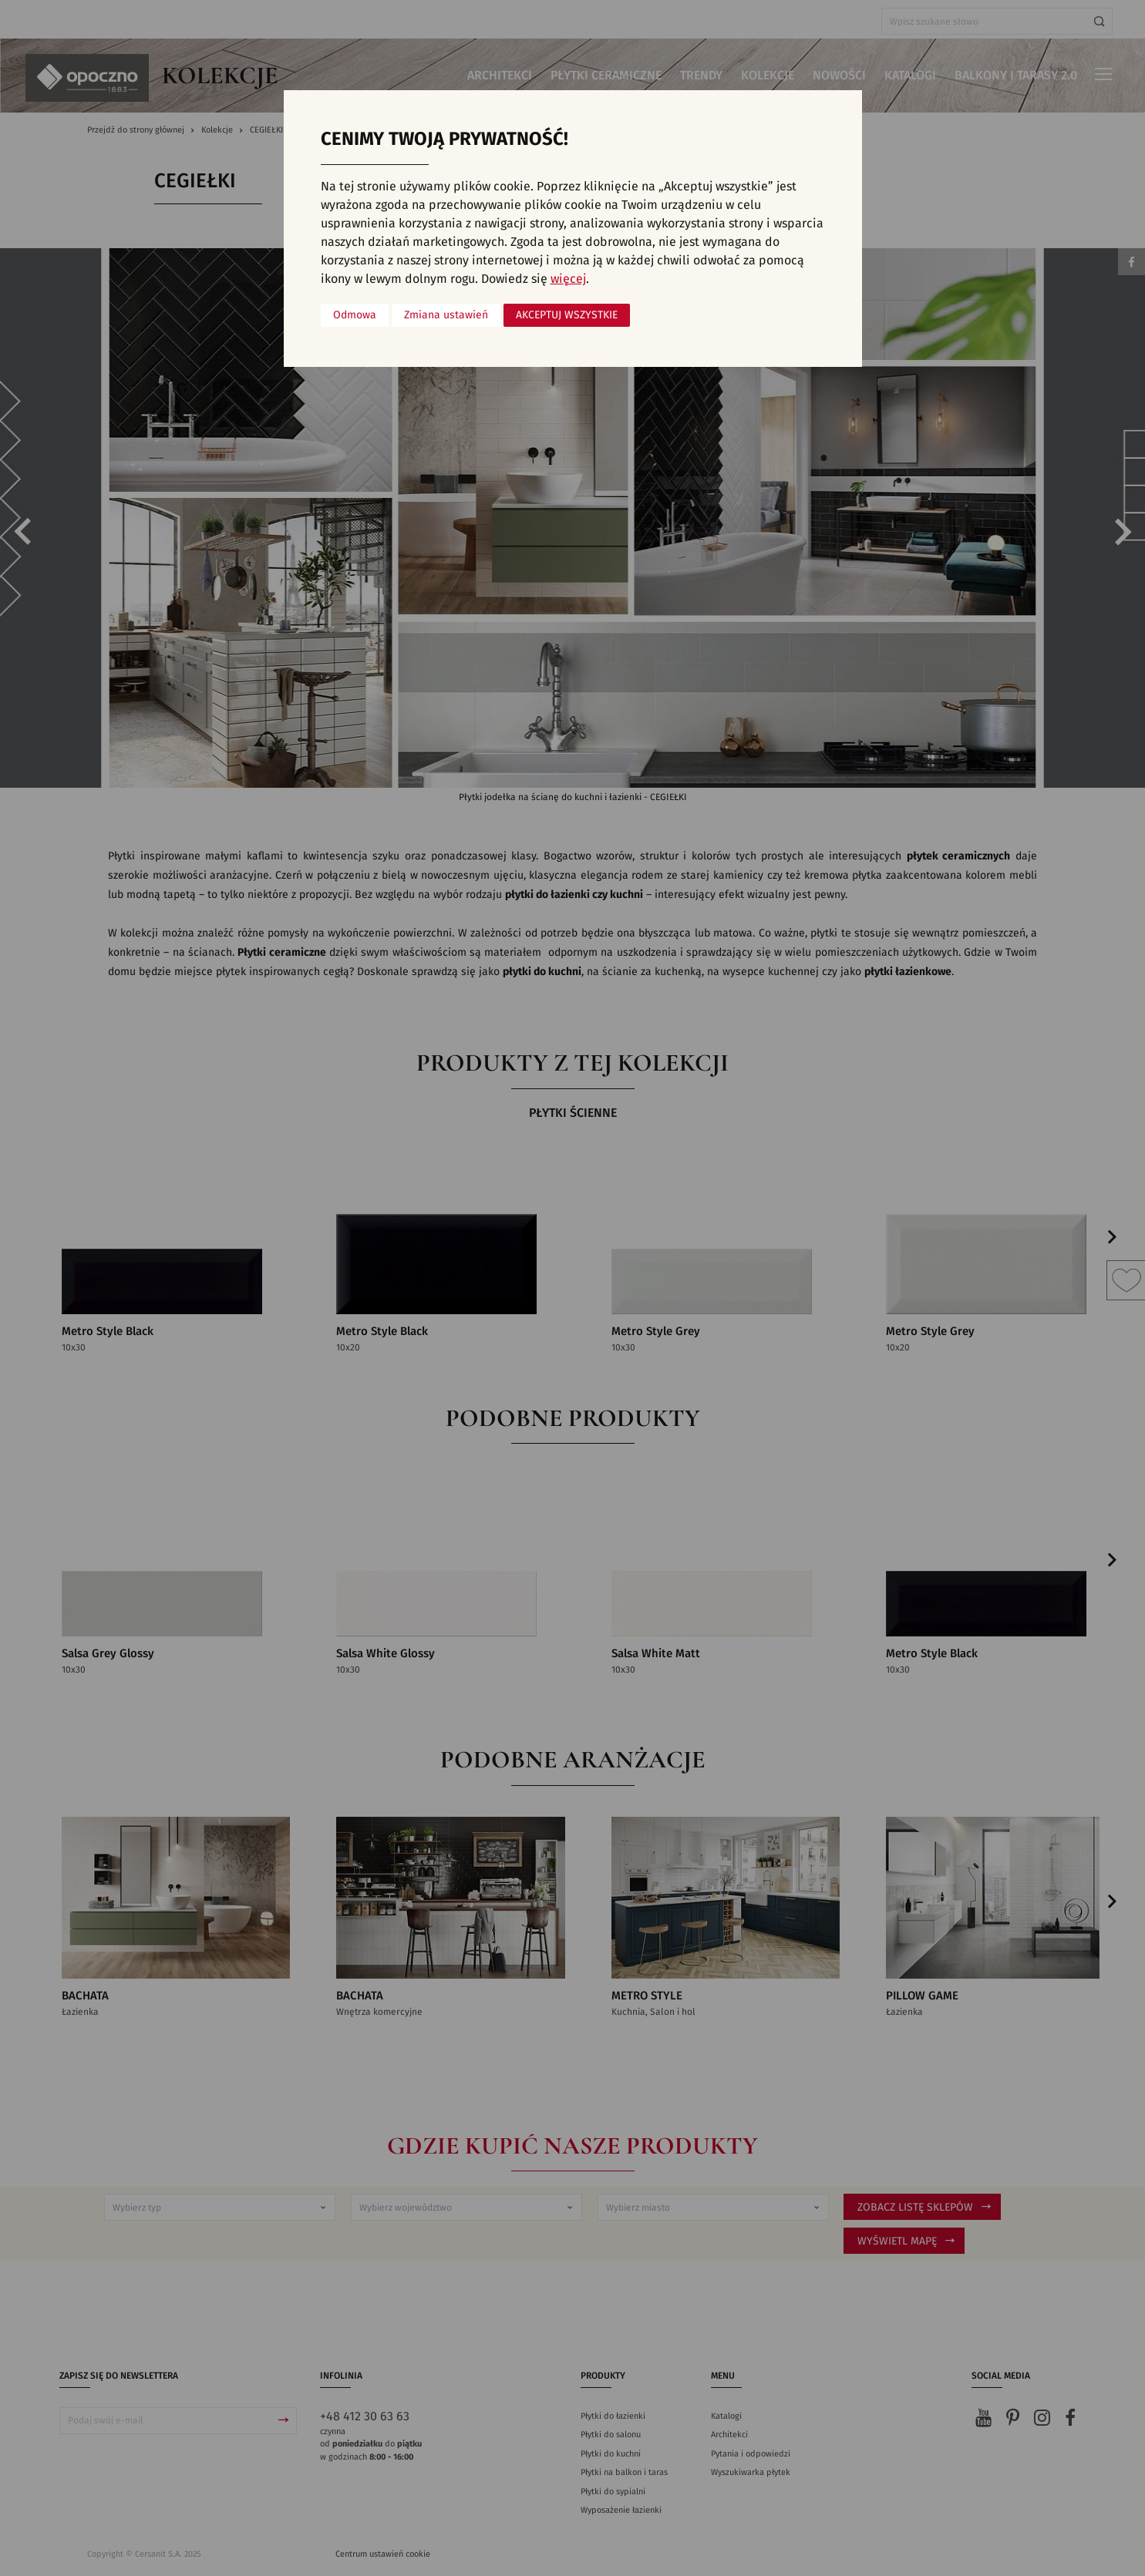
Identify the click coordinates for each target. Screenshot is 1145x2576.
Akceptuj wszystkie (567, 315)
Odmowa (354, 315)
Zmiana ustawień (446, 315)
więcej (568, 279)
